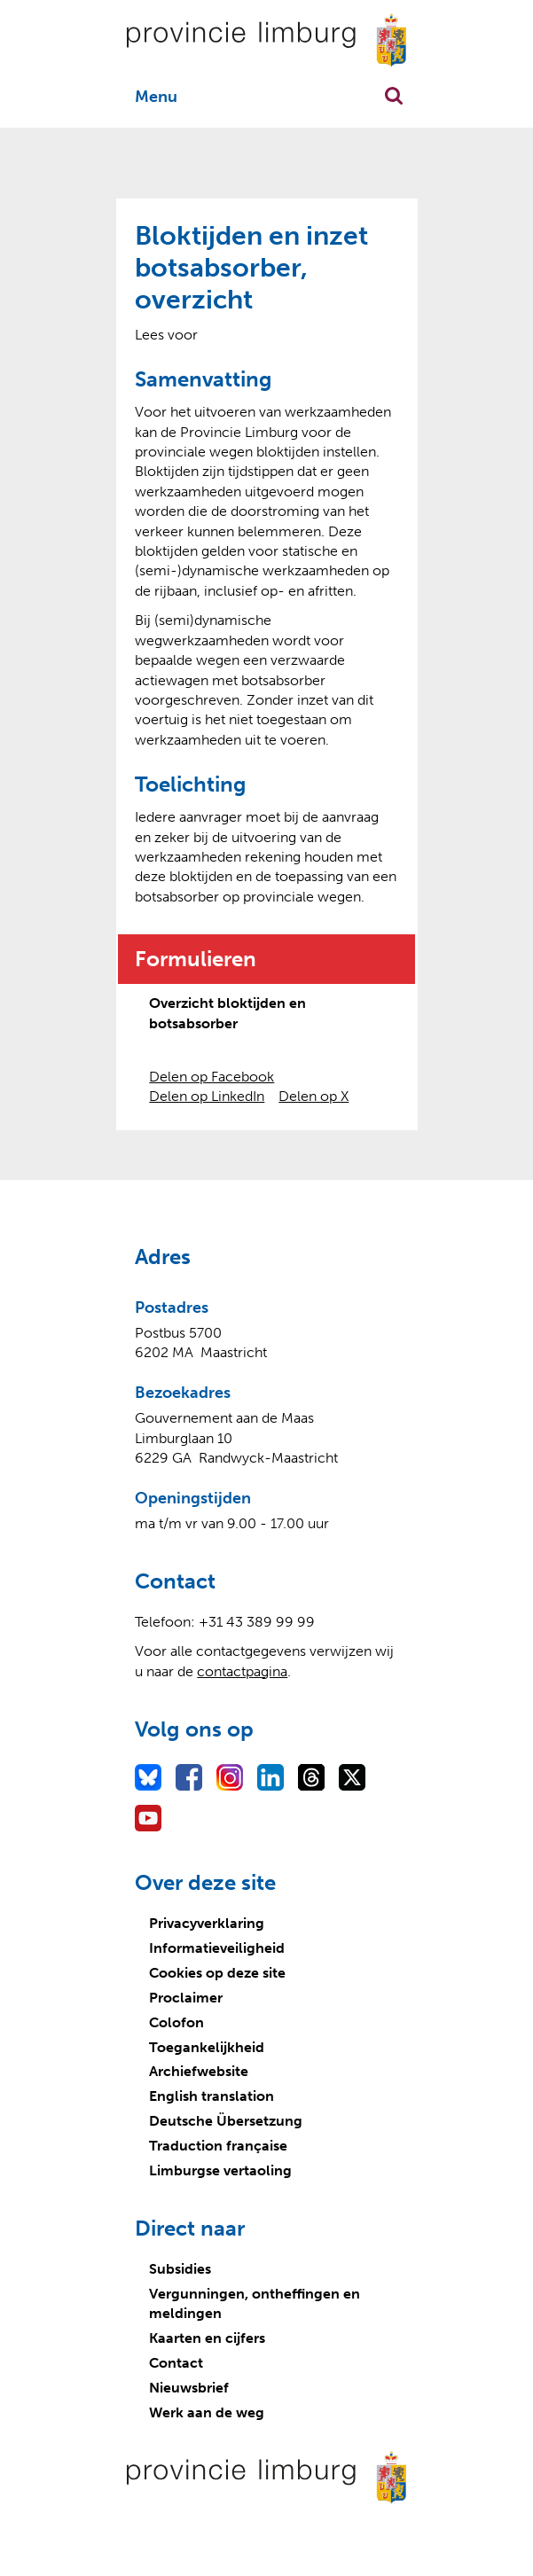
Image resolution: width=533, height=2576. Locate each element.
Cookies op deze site (217, 1972)
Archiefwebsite (198, 2071)
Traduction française (218, 2145)
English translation (211, 2096)
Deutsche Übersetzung (225, 2120)
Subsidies (180, 2268)
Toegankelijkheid (206, 2047)
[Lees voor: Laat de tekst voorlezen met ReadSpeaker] (166, 334)
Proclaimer (186, 1997)
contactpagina (242, 1671)
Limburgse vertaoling (220, 2170)
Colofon (176, 2022)
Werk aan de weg (206, 2412)
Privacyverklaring (206, 1923)
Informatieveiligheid (217, 1948)
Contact (176, 2362)
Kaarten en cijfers (207, 2338)
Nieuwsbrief (189, 2387)
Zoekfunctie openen (394, 96)
